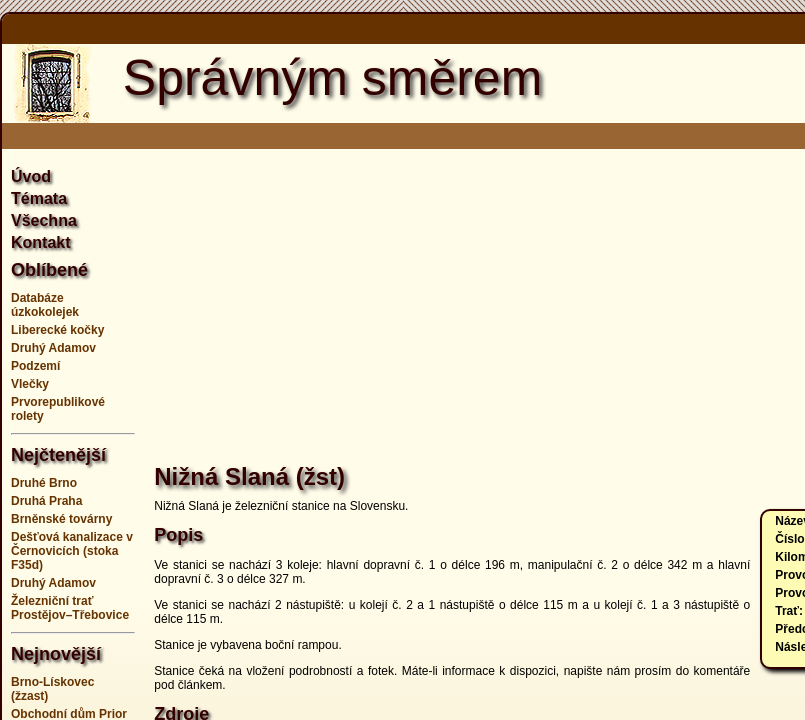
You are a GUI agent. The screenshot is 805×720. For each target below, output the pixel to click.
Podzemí (35, 366)
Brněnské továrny (61, 519)
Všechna (44, 220)
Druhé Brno (44, 483)
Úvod (31, 176)
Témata (39, 198)
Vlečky (30, 384)
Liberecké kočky (57, 330)
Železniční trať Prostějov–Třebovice (70, 608)
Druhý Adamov (53, 348)
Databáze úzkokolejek (45, 305)
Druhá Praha (46, 501)
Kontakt (41, 242)
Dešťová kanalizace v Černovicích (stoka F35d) (72, 551)
